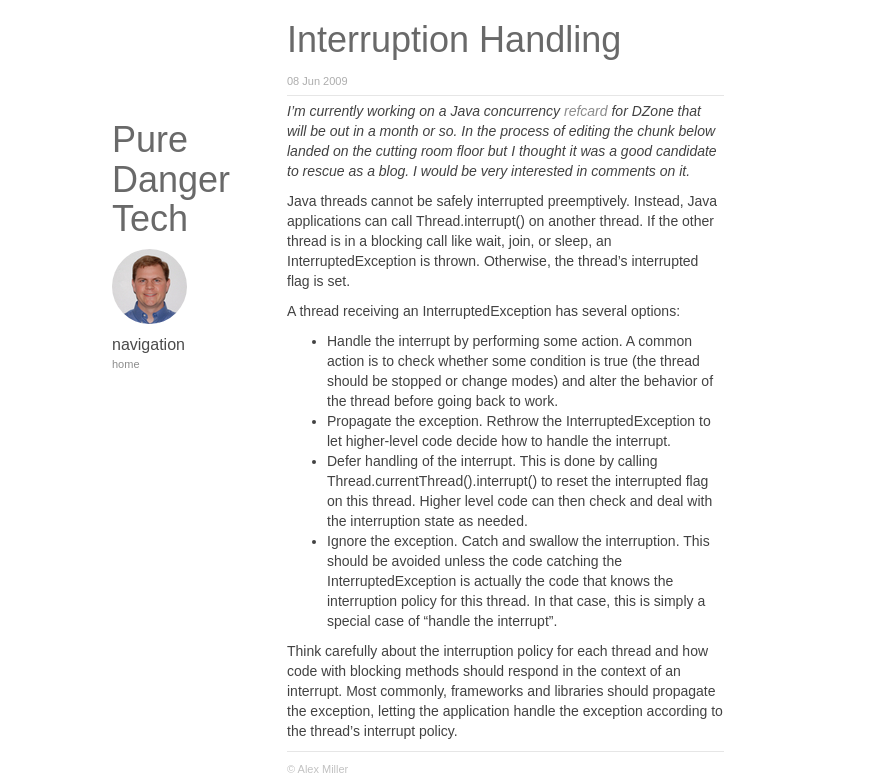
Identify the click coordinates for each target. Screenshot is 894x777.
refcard (586, 111)
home (126, 364)
